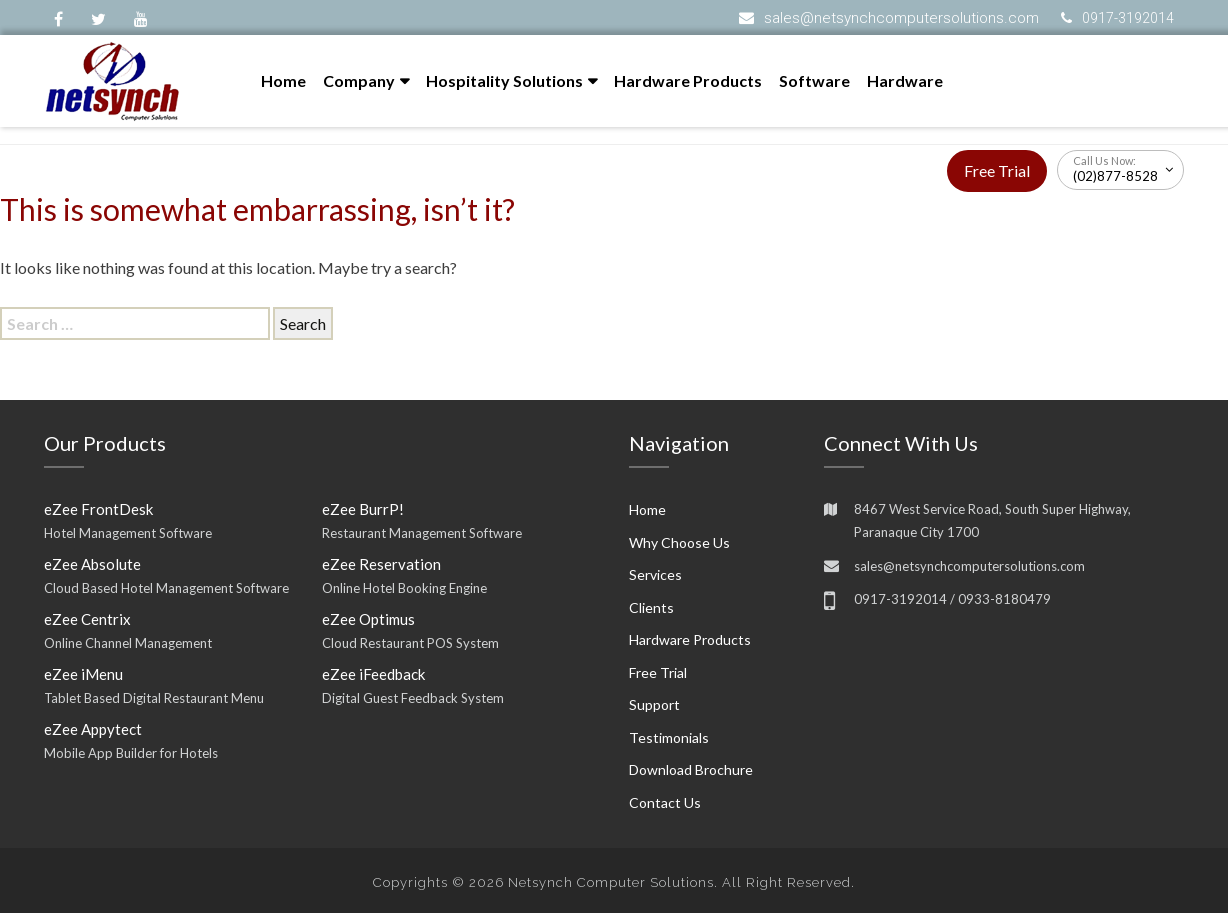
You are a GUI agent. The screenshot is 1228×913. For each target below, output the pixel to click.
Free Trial (997, 170)
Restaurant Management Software (422, 533)
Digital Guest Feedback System (413, 698)
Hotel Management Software (128, 533)
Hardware (905, 80)
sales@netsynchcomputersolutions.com (901, 18)
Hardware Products (688, 80)
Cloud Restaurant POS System (410, 643)
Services (655, 574)
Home (283, 80)
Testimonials (669, 737)
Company (359, 80)
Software (814, 80)
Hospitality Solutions (504, 80)
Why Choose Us (679, 542)
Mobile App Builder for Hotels (131, 753)
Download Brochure (691, 769)
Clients (651, 607)
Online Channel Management (128, 643)
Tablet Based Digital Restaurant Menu (154, 698)
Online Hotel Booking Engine (404, 588)
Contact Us (665, 802)
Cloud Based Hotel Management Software (166, 588)
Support (654, 704)
